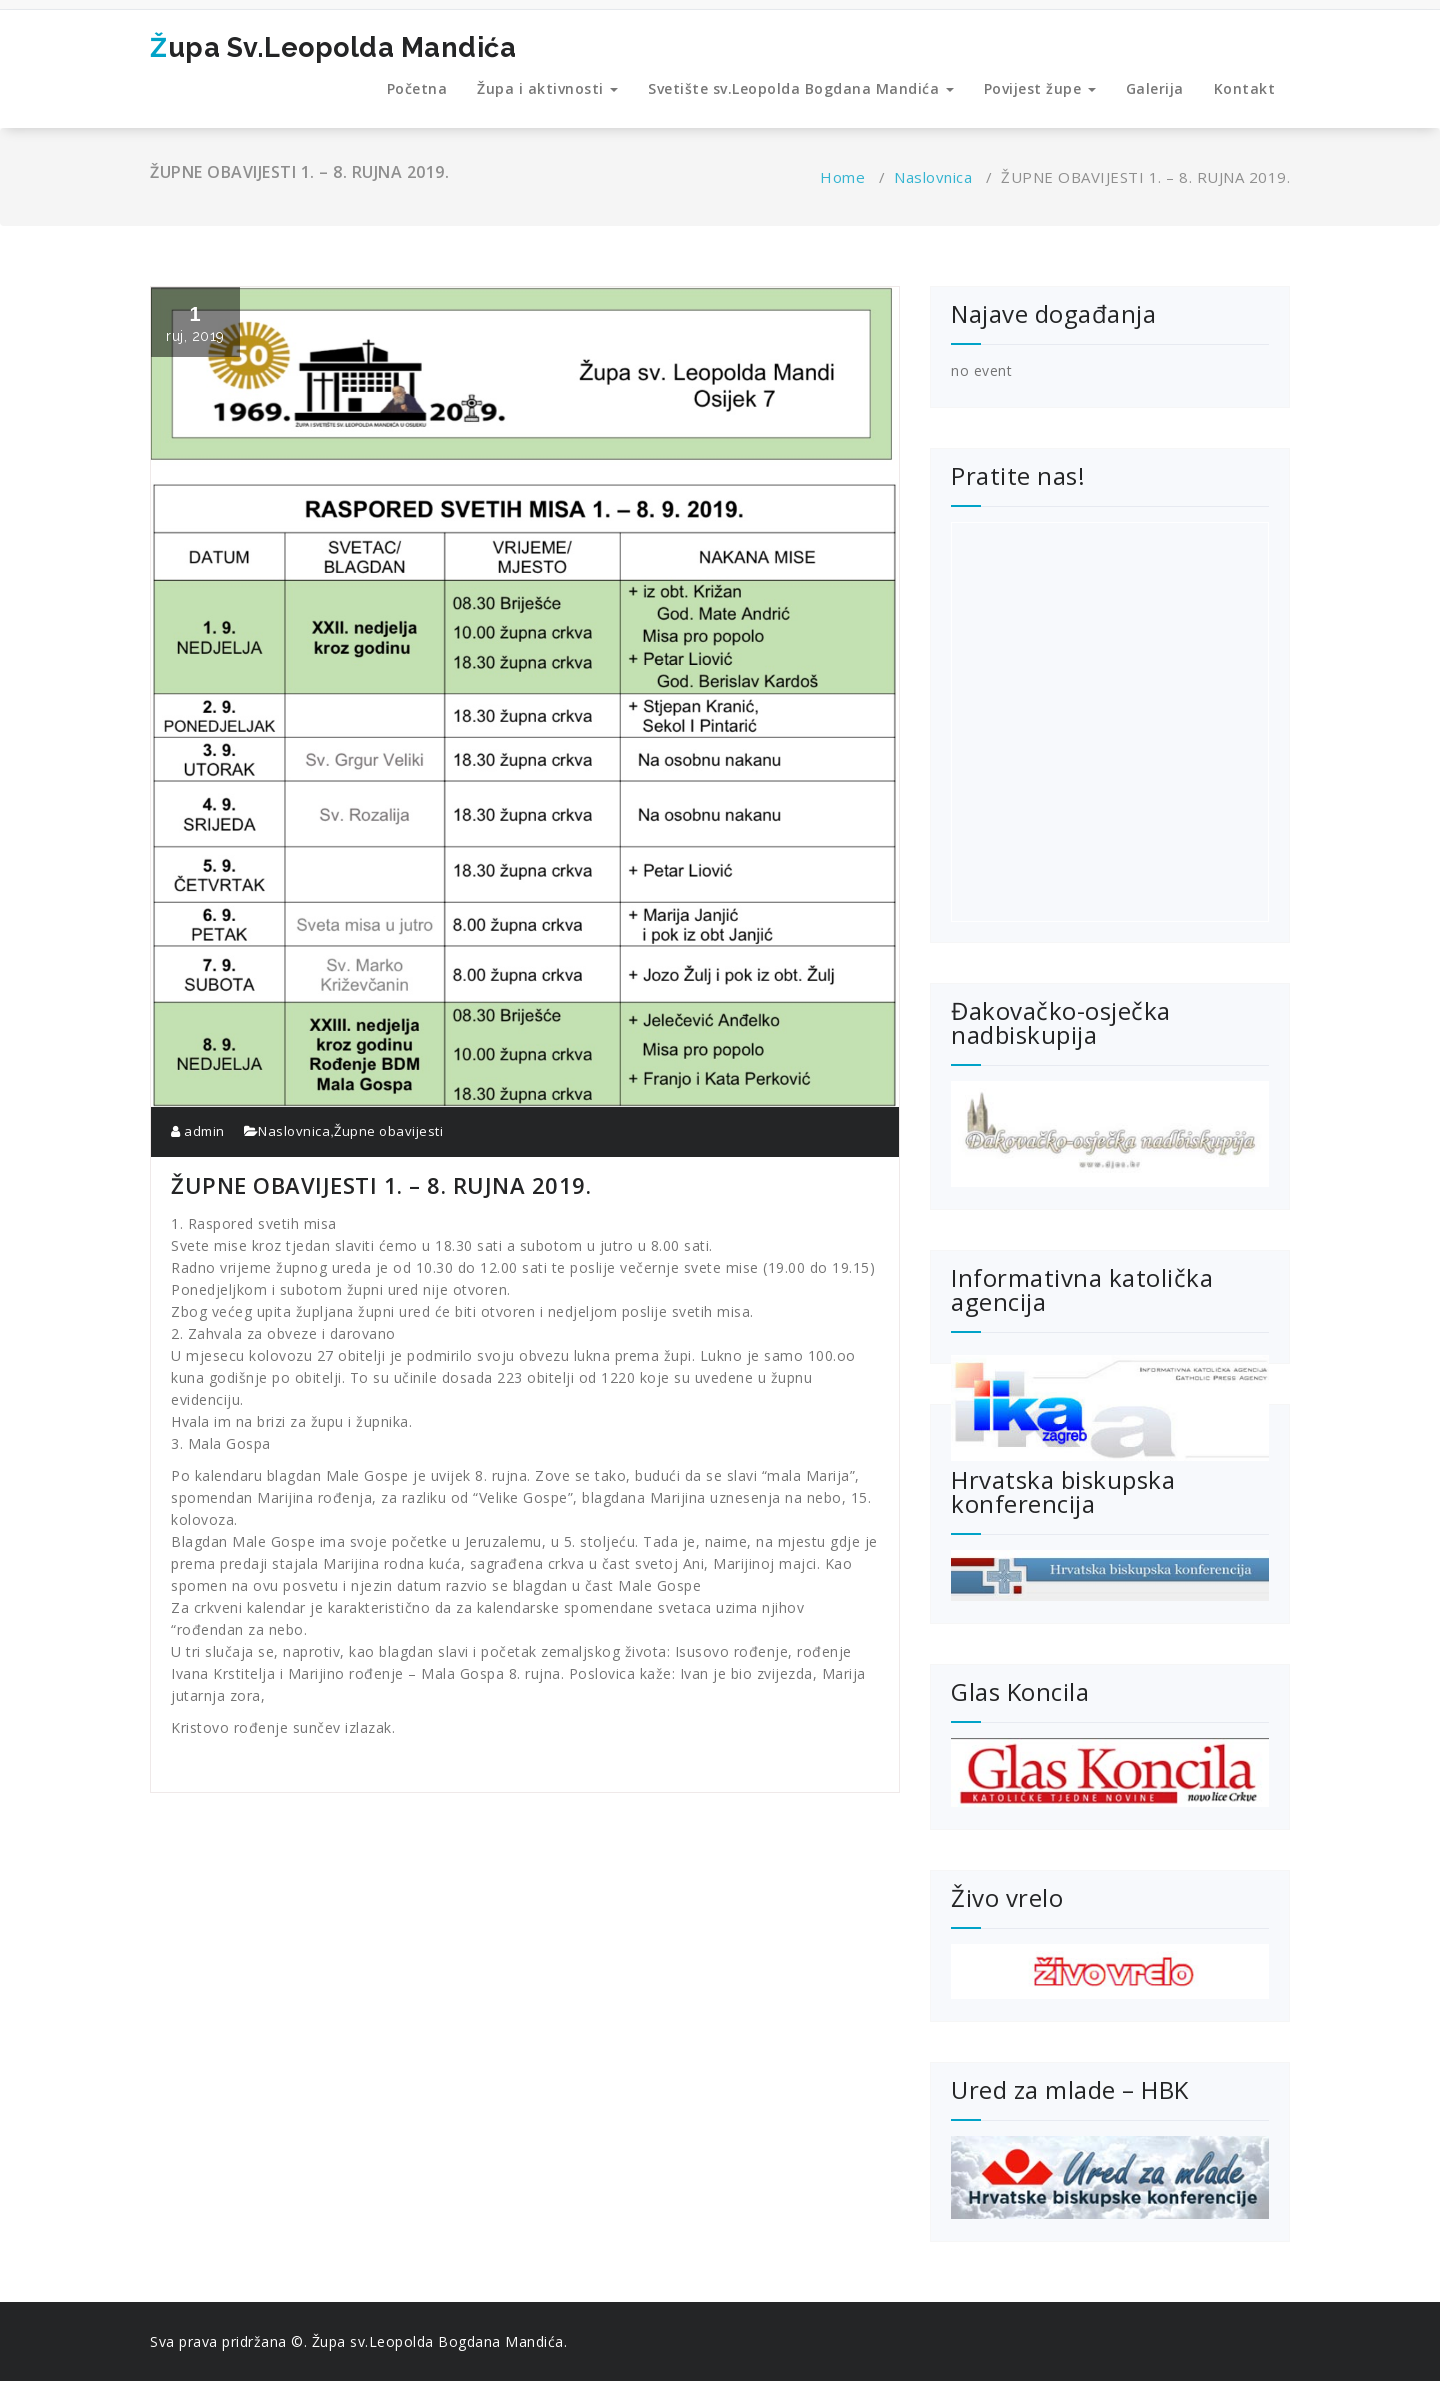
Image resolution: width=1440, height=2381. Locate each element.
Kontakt (1245, 88)
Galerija (1155, 88)
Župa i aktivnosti (547, 88)
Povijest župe (1040, 88)
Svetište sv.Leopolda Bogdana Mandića (801, 88)
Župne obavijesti (388, 1131)
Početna (417, 88)
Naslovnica (933, 177)
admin (198, 1131)
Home (842, 177)
